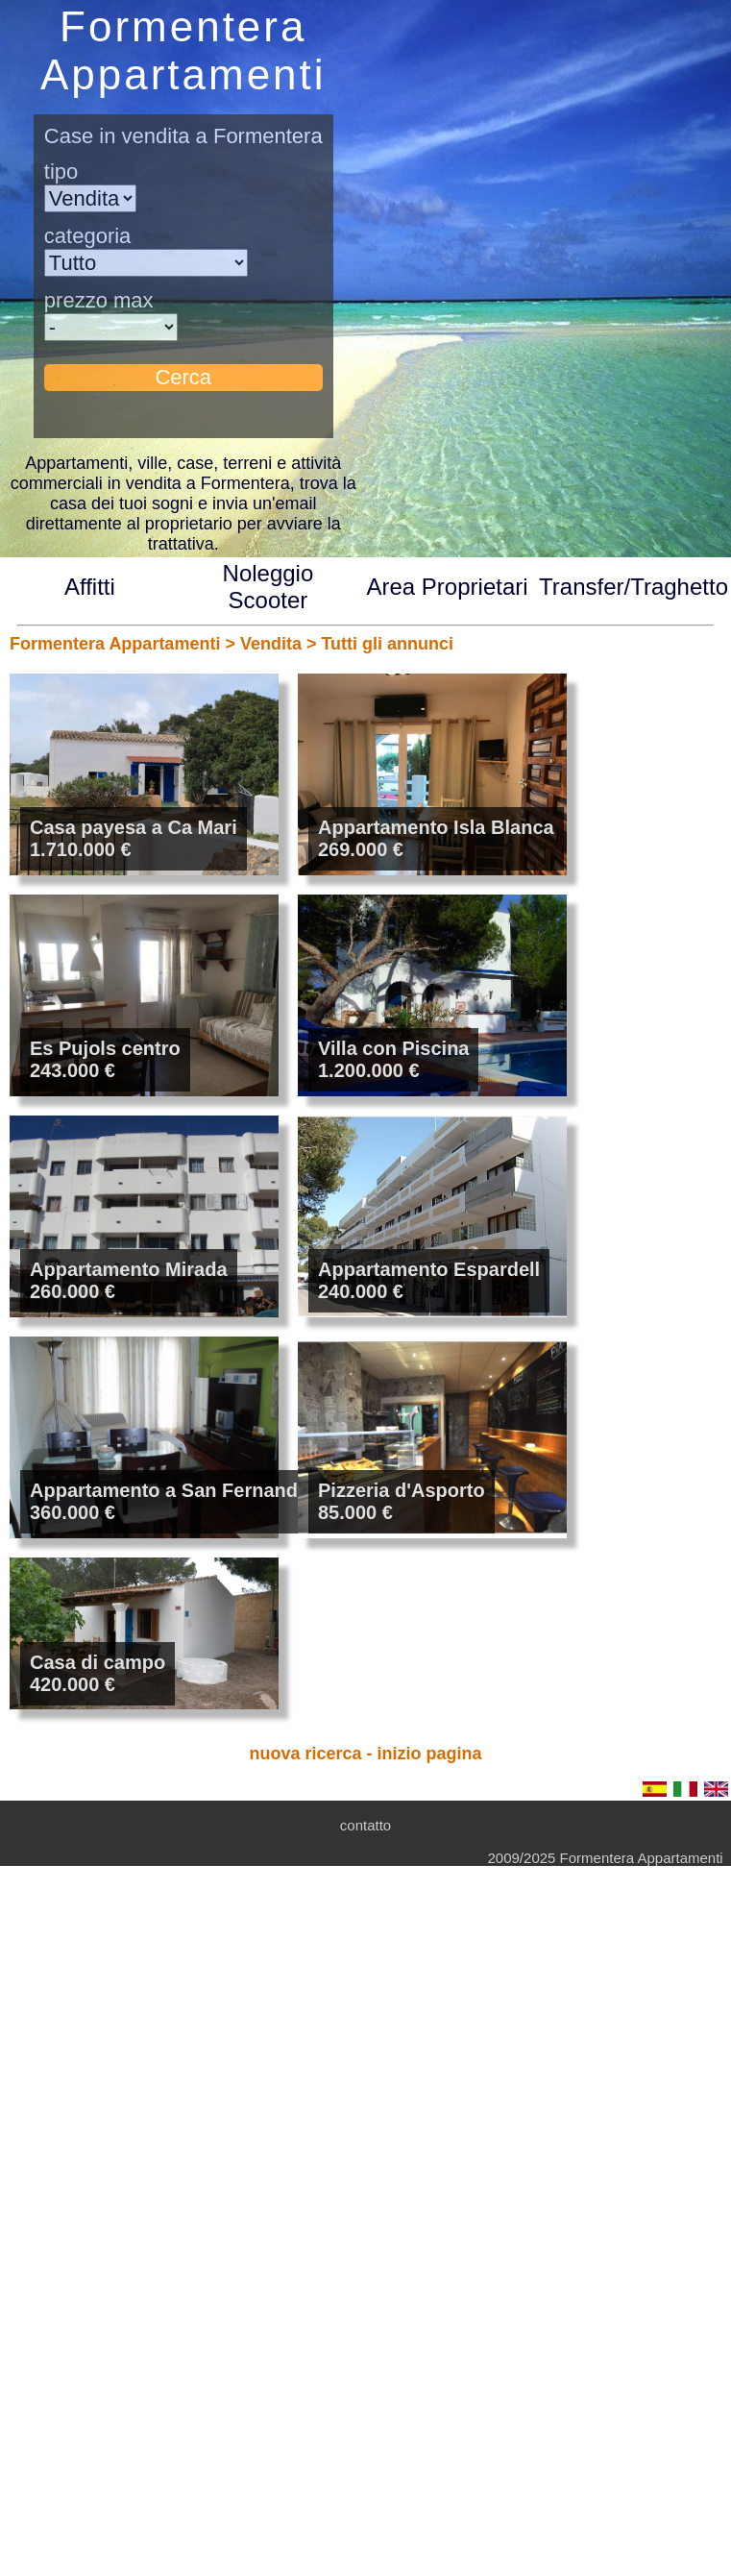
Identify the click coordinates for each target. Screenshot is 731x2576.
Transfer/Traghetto (633, 587)
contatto (365, 1825)
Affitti (89, 587)
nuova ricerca (305, 1753)
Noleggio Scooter (268, 586)
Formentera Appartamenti (115, 643)
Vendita (271, 643)
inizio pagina (430, 1753)
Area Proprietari (447, 587)
